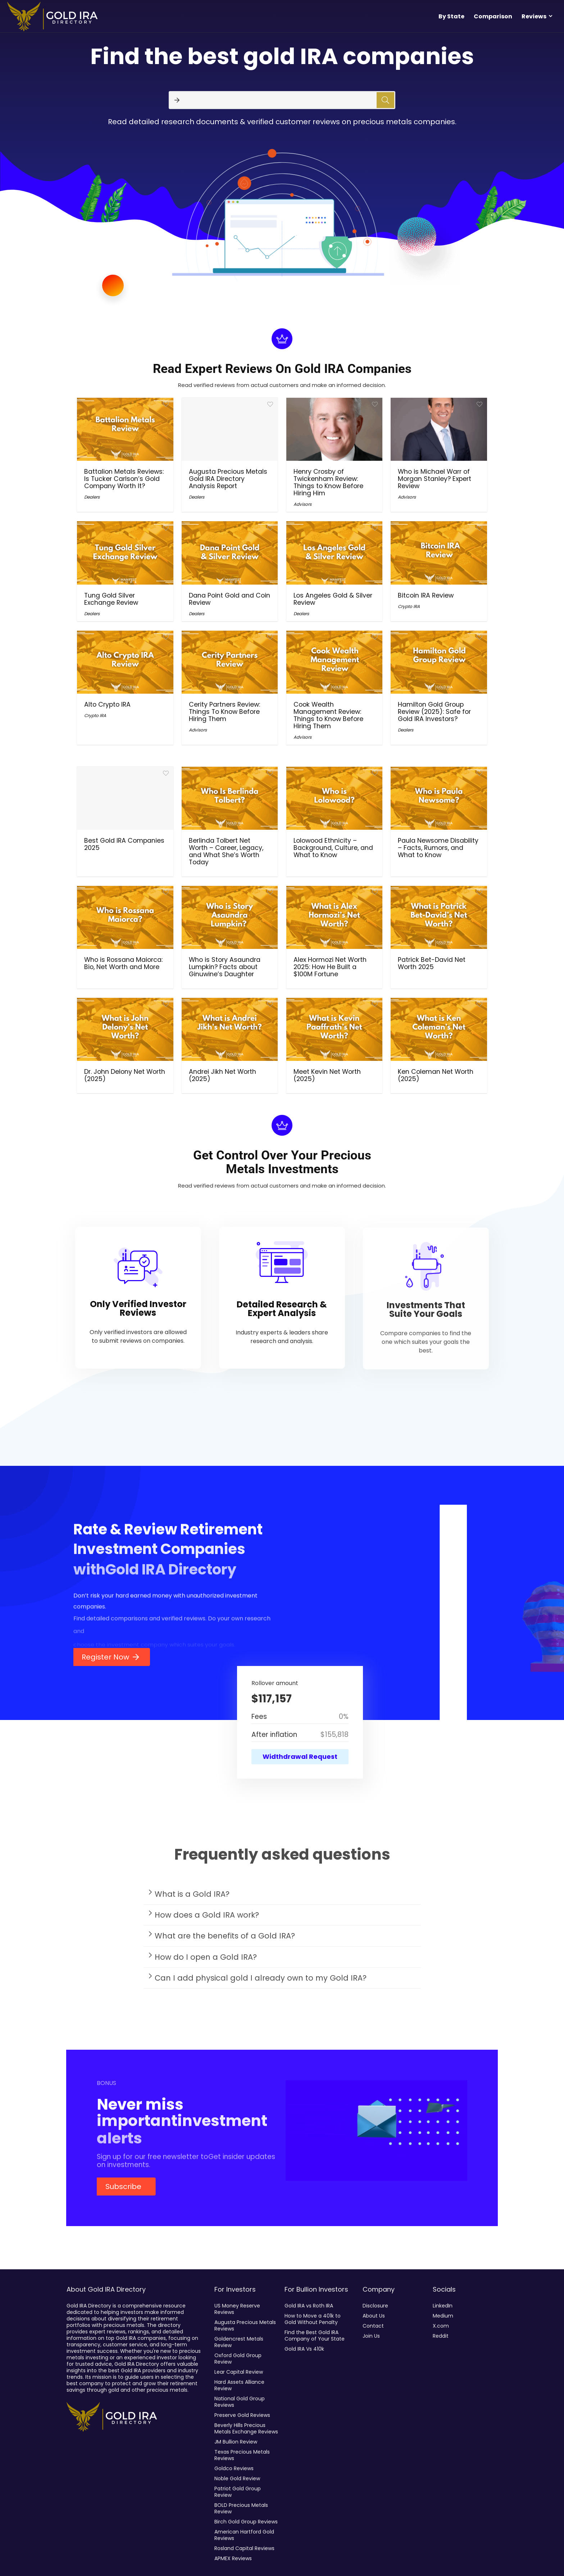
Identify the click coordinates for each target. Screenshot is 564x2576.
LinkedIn (442, 2305)
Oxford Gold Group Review (237, 2358)
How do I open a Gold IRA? (206, 1961)
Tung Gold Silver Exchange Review (111, 599)
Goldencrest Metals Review (238, 2342)
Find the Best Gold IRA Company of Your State (315, 2335)
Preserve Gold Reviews (242, 2415)
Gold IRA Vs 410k (304, 2348)
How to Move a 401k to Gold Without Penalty (313, 2319)
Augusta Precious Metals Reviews (245, 2325)
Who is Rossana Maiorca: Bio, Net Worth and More (123, 963)
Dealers (92, 497)
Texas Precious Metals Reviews (242, 2455)
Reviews (534, 16)
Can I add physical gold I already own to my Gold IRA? (261, 1982)
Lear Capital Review (238, 2371)
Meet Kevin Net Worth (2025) (327, 1075)
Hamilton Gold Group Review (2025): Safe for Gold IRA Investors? (434, 711)
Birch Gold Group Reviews (246, 2521)
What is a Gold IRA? (192, 1898)
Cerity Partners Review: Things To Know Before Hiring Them (224, 711)
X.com (441, 2325)
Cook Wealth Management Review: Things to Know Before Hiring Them (328, 715)
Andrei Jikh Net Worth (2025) (222, 1075)
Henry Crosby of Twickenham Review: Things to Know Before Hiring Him (328, 482)
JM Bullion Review (235, 2441)
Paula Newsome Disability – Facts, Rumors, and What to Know (438, 847)
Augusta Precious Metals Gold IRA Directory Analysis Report (228, 478)
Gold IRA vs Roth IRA (309, 2305)
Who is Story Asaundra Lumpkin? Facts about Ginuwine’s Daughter (224, 966)
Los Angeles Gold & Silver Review (333, 599)
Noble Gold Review (237, 2478)
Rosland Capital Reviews (244, 2548)
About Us (374, 2315)
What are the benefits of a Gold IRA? (225, 1941)
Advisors (302, 504)
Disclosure (375, 2305)
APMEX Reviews (233, 2558)
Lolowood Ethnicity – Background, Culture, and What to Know (333, 847)
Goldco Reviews (234, 2468)
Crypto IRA (409, 606)
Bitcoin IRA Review (426, 595)
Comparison (493, 16)
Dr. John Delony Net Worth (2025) (124, 1075)
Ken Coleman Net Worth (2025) (435, 1075)
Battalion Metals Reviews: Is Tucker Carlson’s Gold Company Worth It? (124, 478)
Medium (443, 2315)
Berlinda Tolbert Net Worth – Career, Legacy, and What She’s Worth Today (226, 851)
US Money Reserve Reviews (237, 2309)
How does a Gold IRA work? (207, 1919)
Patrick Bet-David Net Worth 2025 (431, 963)
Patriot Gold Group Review (237, 2492)
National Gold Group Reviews (239, 2402)
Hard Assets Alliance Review (239, 2385)
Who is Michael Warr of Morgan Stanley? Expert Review (434, 478)
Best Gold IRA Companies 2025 (124, 844)
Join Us (371, 2335)
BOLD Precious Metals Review (241, 2508)
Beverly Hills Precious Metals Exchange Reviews (246, 2428)
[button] (282, 1898)
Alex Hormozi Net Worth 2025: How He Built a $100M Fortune (330, 966)
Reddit (441, 2335)
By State (451, 16)
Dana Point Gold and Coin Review (229, 599)
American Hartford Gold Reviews (244, 2535)
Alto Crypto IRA (107, 704)
